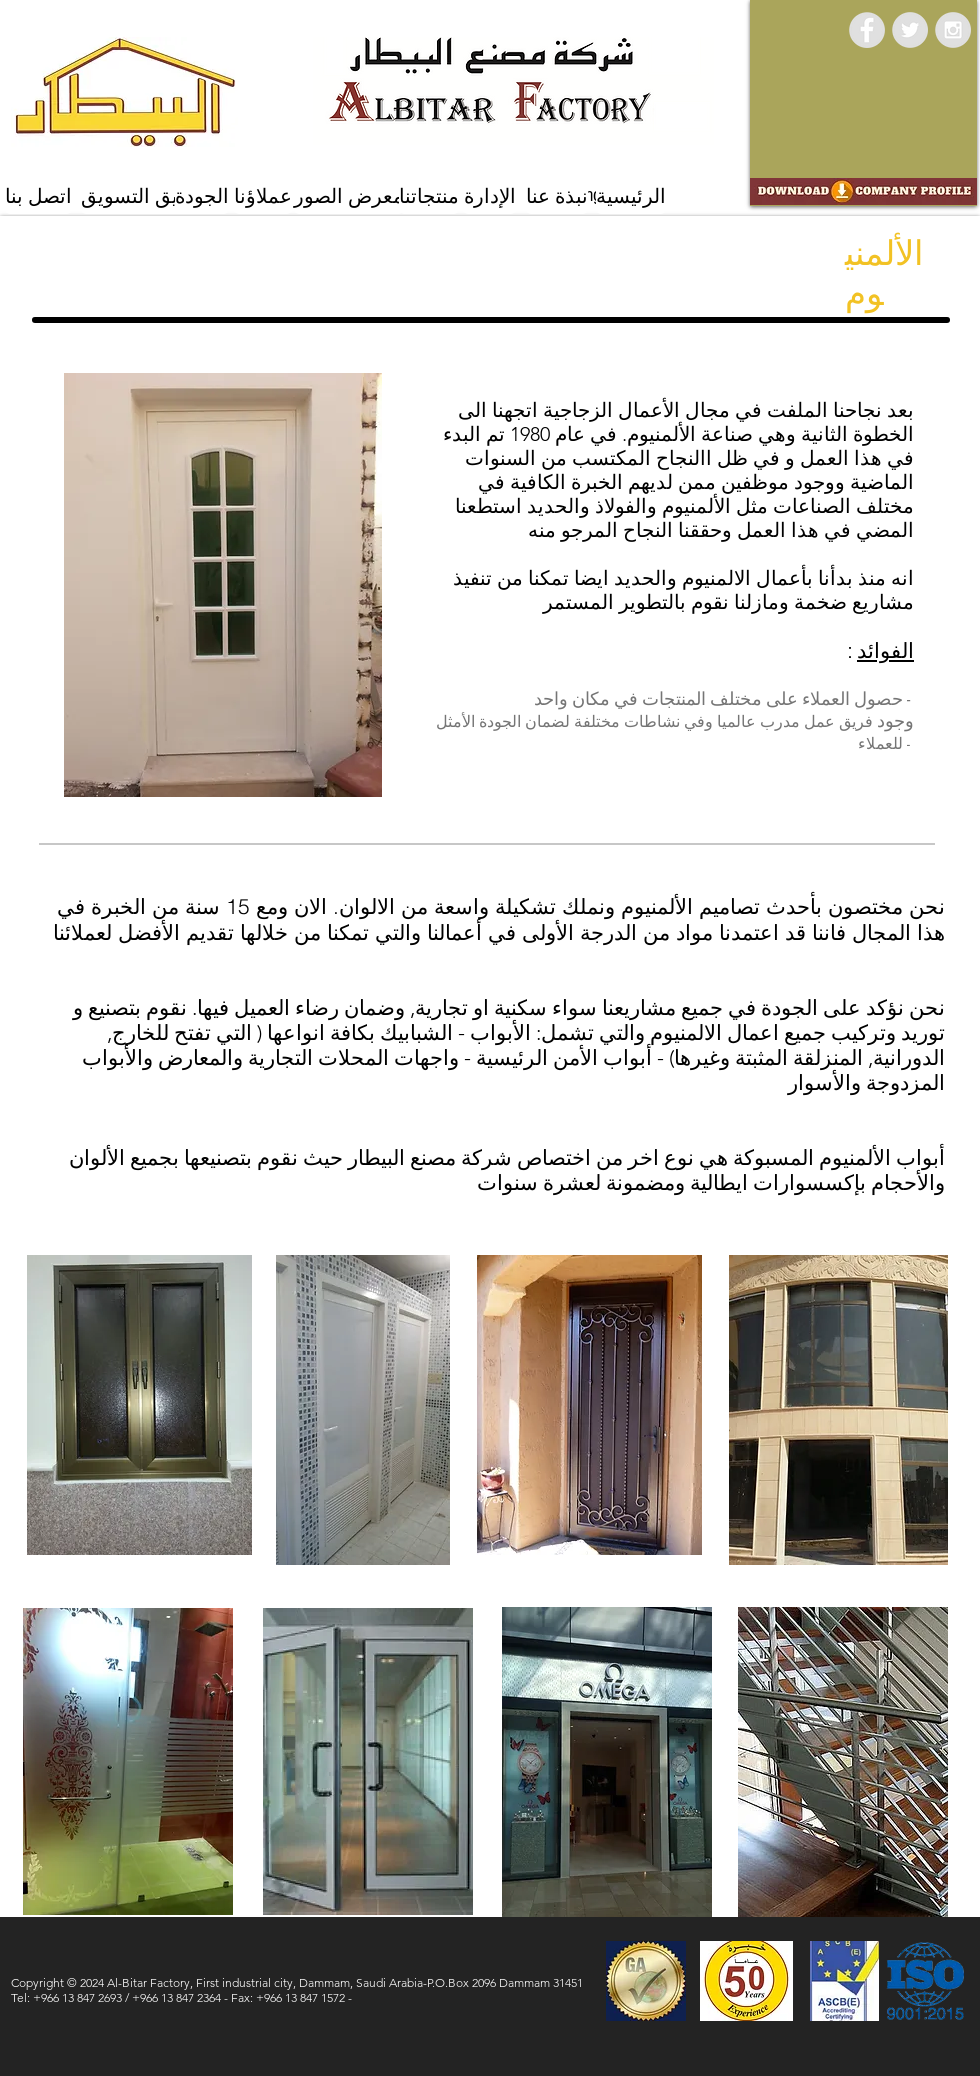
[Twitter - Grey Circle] (910, 30)
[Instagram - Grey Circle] (953, 30)
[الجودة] (202, 197)
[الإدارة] (489, 197)
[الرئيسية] (631, 197)
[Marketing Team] (588, 195)
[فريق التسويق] (140, 197)
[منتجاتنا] (429, 197)
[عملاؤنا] (263, 197)
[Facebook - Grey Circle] (867, 30)
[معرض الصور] (349, 197)
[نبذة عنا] (557, 197)
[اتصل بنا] (38, 197)
